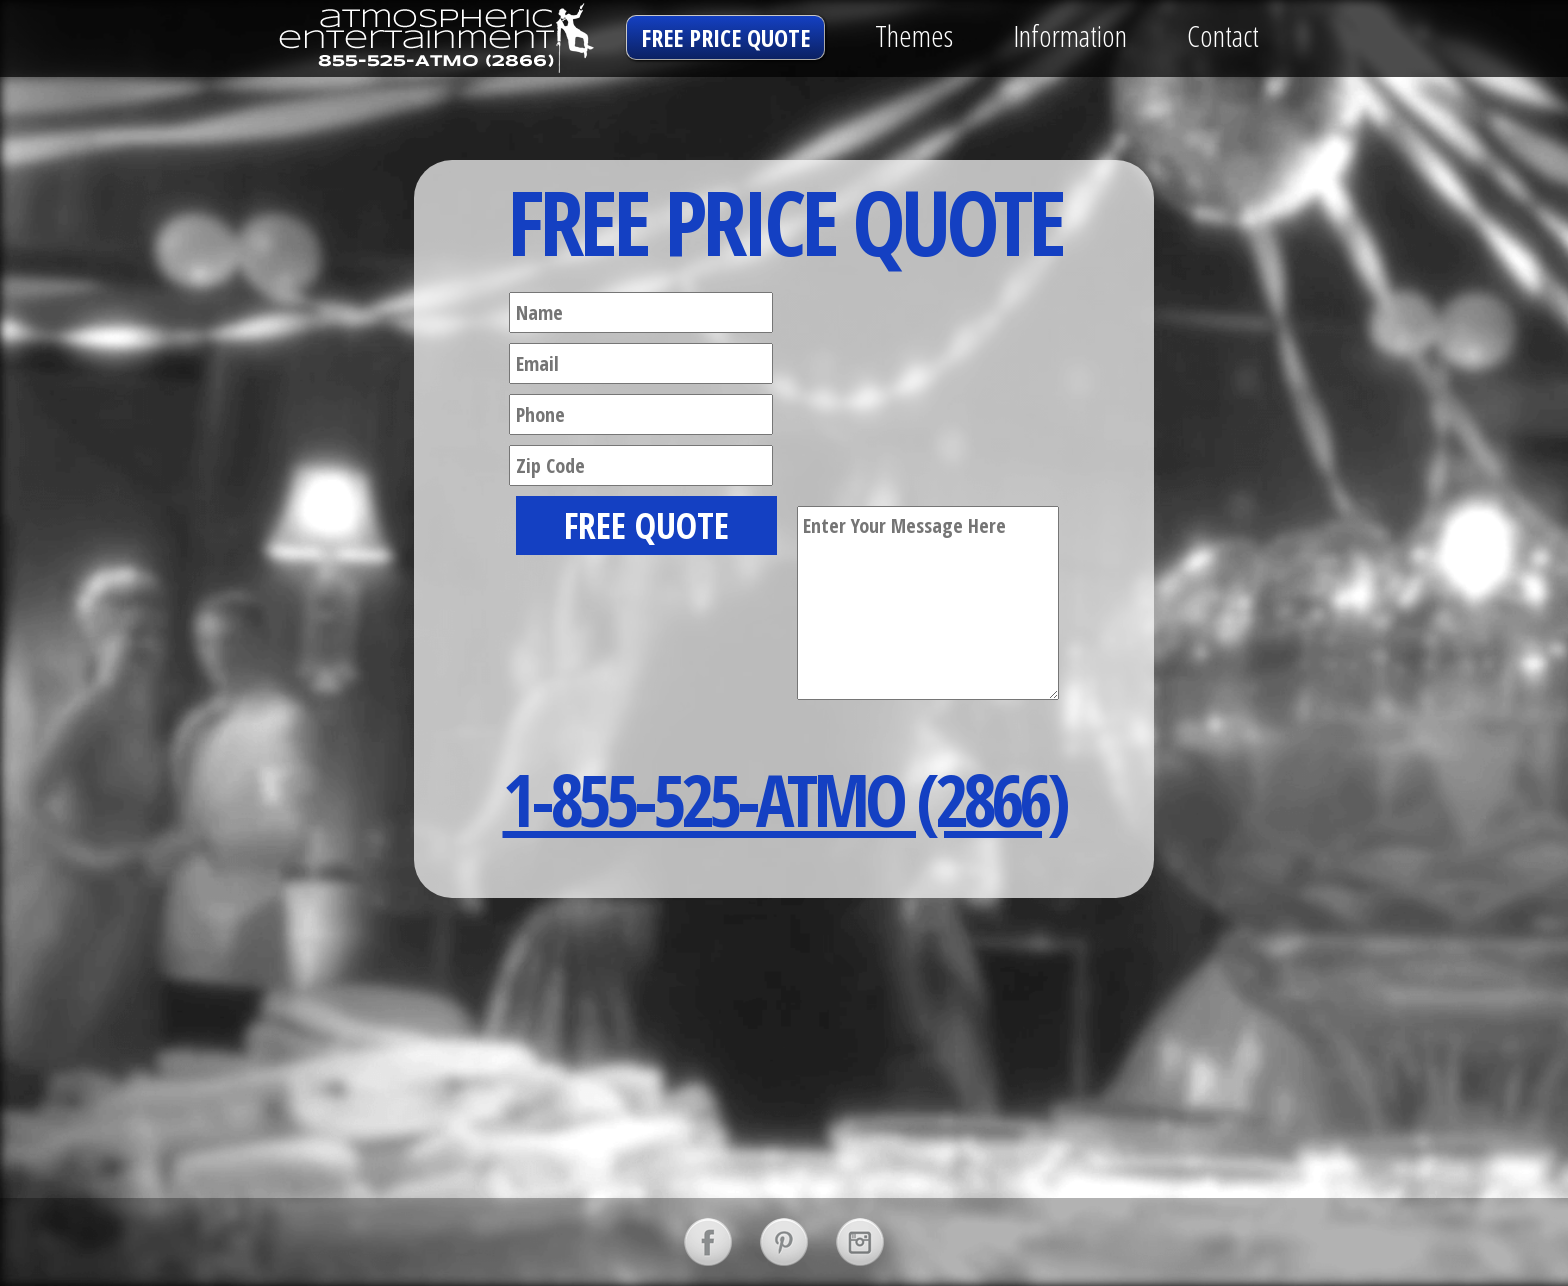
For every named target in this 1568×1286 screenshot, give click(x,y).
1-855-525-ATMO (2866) (784, 799)
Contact (1223, 35)
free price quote (725, 37)
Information (1070, 35)
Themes (914, 35)
